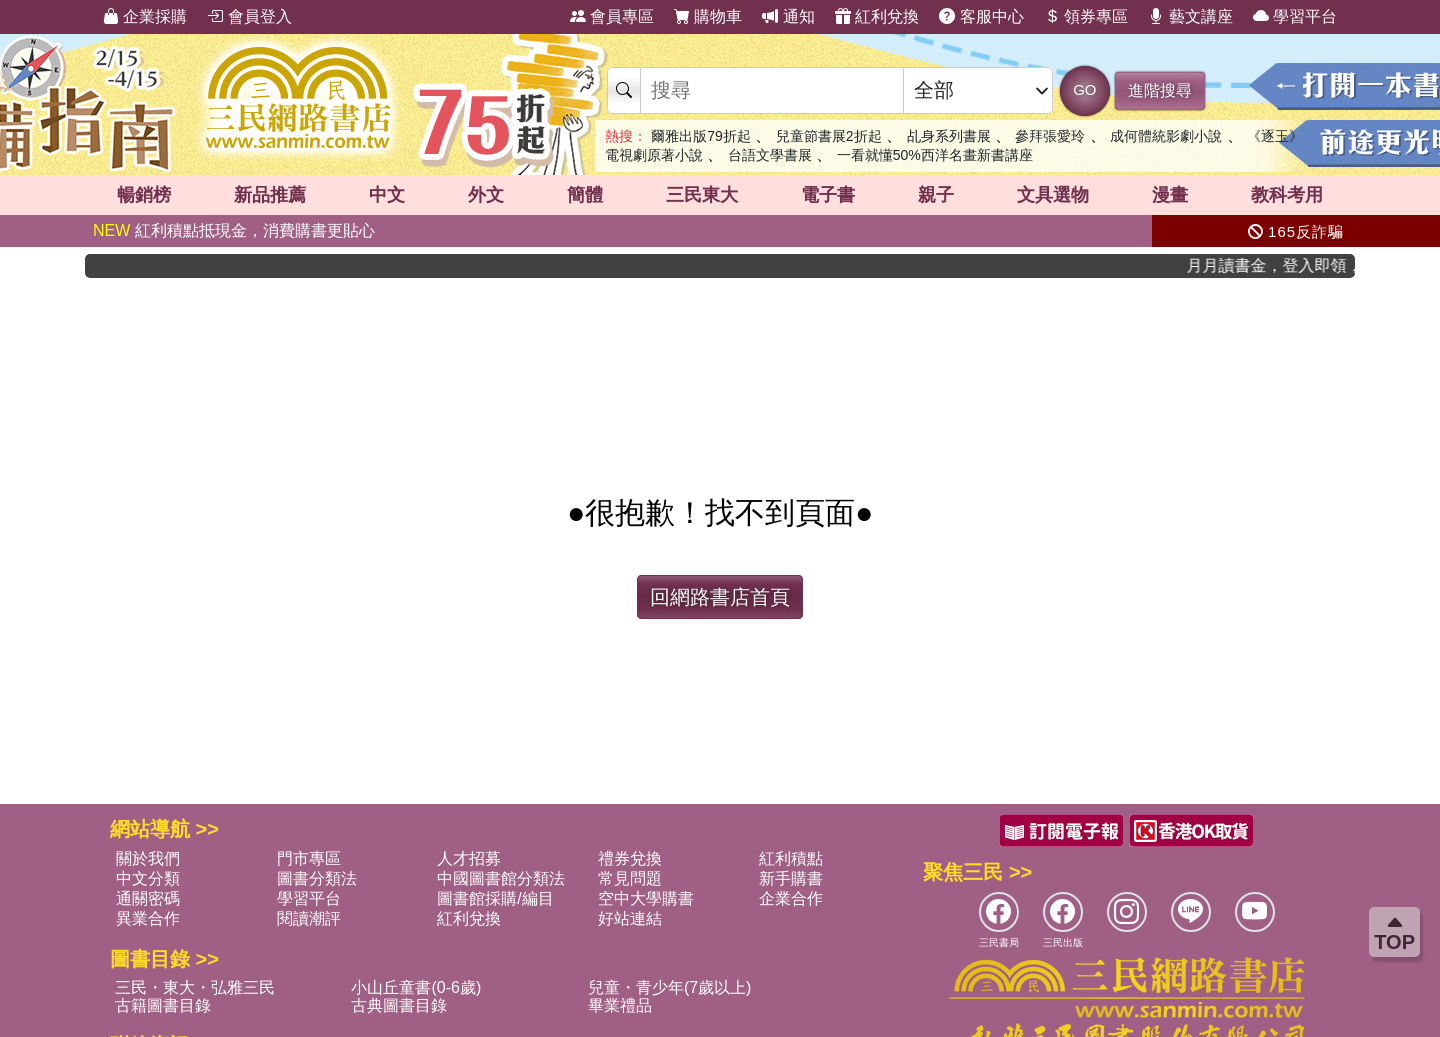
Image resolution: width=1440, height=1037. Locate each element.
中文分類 (148, 878)
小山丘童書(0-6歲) (416, 987)
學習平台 (1295, 16)
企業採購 (145, 16)
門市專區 (309, 858)
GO (1084, 89)
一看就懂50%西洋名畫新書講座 (935, 155)
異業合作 (148, 918)
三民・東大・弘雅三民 (195, 987)
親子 (936, 195)
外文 (486, 195)
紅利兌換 (877, 16)
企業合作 (791, 898)
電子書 (828, 195)
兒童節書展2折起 (829, 136)
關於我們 (148, 858)
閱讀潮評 (309, 918)
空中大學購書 (646, 898)
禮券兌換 (630, 858)
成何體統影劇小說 (1166, 136)
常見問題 (630, 878)
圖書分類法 (317, 878)
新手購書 (791, 878)
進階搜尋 (1160, 90)
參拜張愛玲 (1050, 136)
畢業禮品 (620, 1005)
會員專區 (612, 16)
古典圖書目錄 (399, 1005)
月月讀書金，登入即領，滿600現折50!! (1284, 265)
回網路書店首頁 (720, 597)
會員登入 (249, 16)
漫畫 (1170, 195)
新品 (270, 195)
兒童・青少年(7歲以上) (670, 987)
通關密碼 (148, 898)
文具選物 (1053, 195)
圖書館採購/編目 (495, 898)
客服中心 (981, 16)
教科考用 (1287, 195)
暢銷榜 (144, 195)
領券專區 (1086, 16)
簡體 (585, 195)
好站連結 (630, 918)
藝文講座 (1190, 16)
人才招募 (469, 858)
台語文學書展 (770, 155)
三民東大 (702, 195)
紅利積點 (791, 858)
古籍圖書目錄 (163, 1005)
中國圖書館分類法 (501, 878)
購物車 (708, 16)
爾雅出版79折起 (701, 136)
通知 (788, 16)
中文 (387, 195)
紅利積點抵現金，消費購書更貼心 (234, 230)
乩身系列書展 (949, 136)
